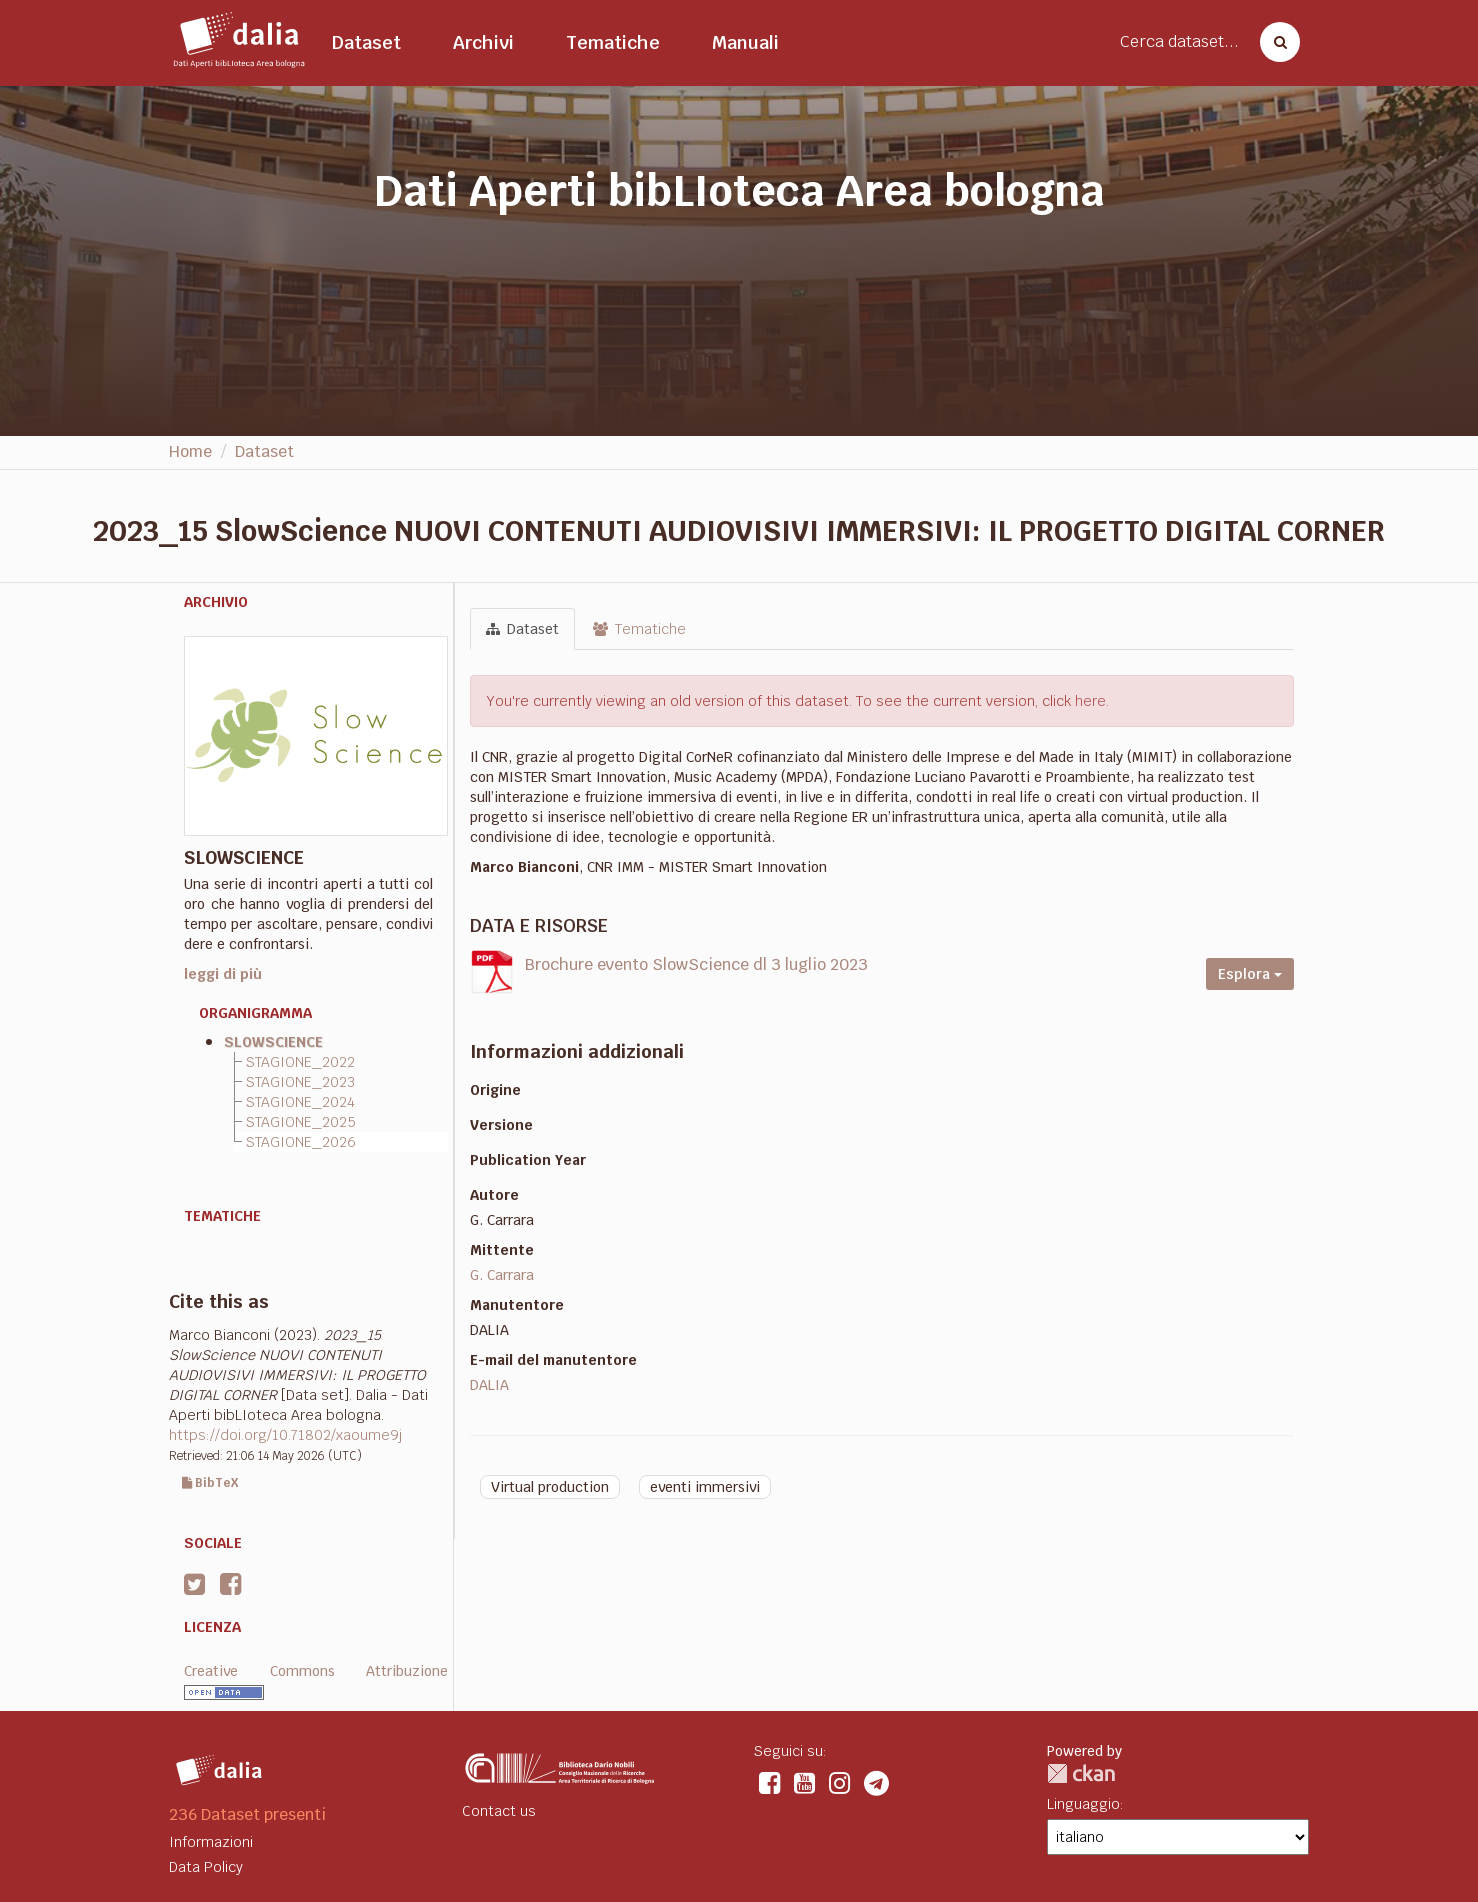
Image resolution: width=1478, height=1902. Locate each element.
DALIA (489, 1385)
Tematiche (613, 42)
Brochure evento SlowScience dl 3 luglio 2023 (696, 964)
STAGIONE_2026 (301, 1142)
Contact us (499, 1811)
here (1090, 701)
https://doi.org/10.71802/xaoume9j (285, 1435)
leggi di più (223, 974)
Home (190, 451)
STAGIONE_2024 (300, 1102)
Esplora (1250, 974)
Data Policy (206, 1867)
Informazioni (211, 1842)
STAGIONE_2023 (300, 1082)
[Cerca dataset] (1274, 42)
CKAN (1081, 1773)
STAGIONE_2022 (300, 1062)
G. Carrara (502, 1275)
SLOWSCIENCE (273, 1042)
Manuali (745, 42)
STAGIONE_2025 (301, 1122)
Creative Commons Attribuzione (316, 1671)
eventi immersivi (705, 1487)
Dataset (366, 42)
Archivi (483, 42)
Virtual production (550, 1487)
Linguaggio (1083, 1804)
